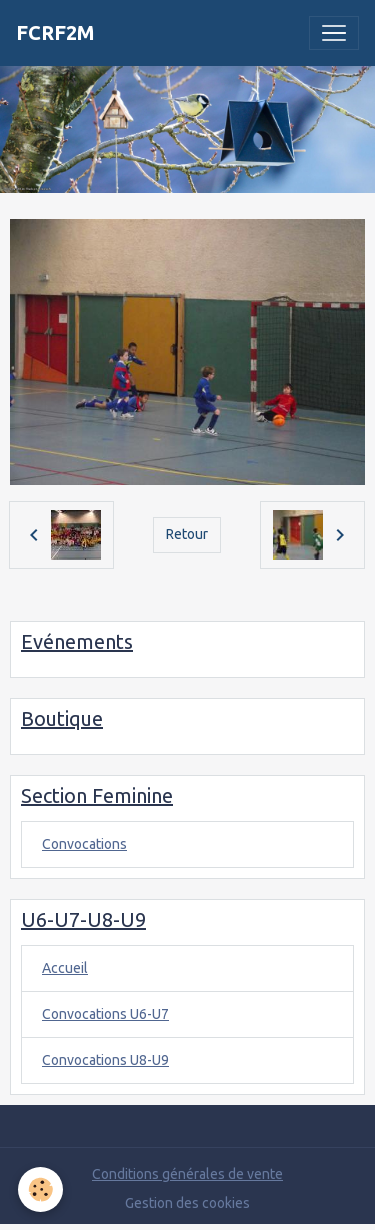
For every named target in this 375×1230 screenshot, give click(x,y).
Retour (187, 534)
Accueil (65, 968)
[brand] (55, 33)
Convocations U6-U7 (105, 1014)
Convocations (84, 844)
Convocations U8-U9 (105, 1060)
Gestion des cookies (187, 1203)
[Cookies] (40, 1189)
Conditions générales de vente (187, 1174)
